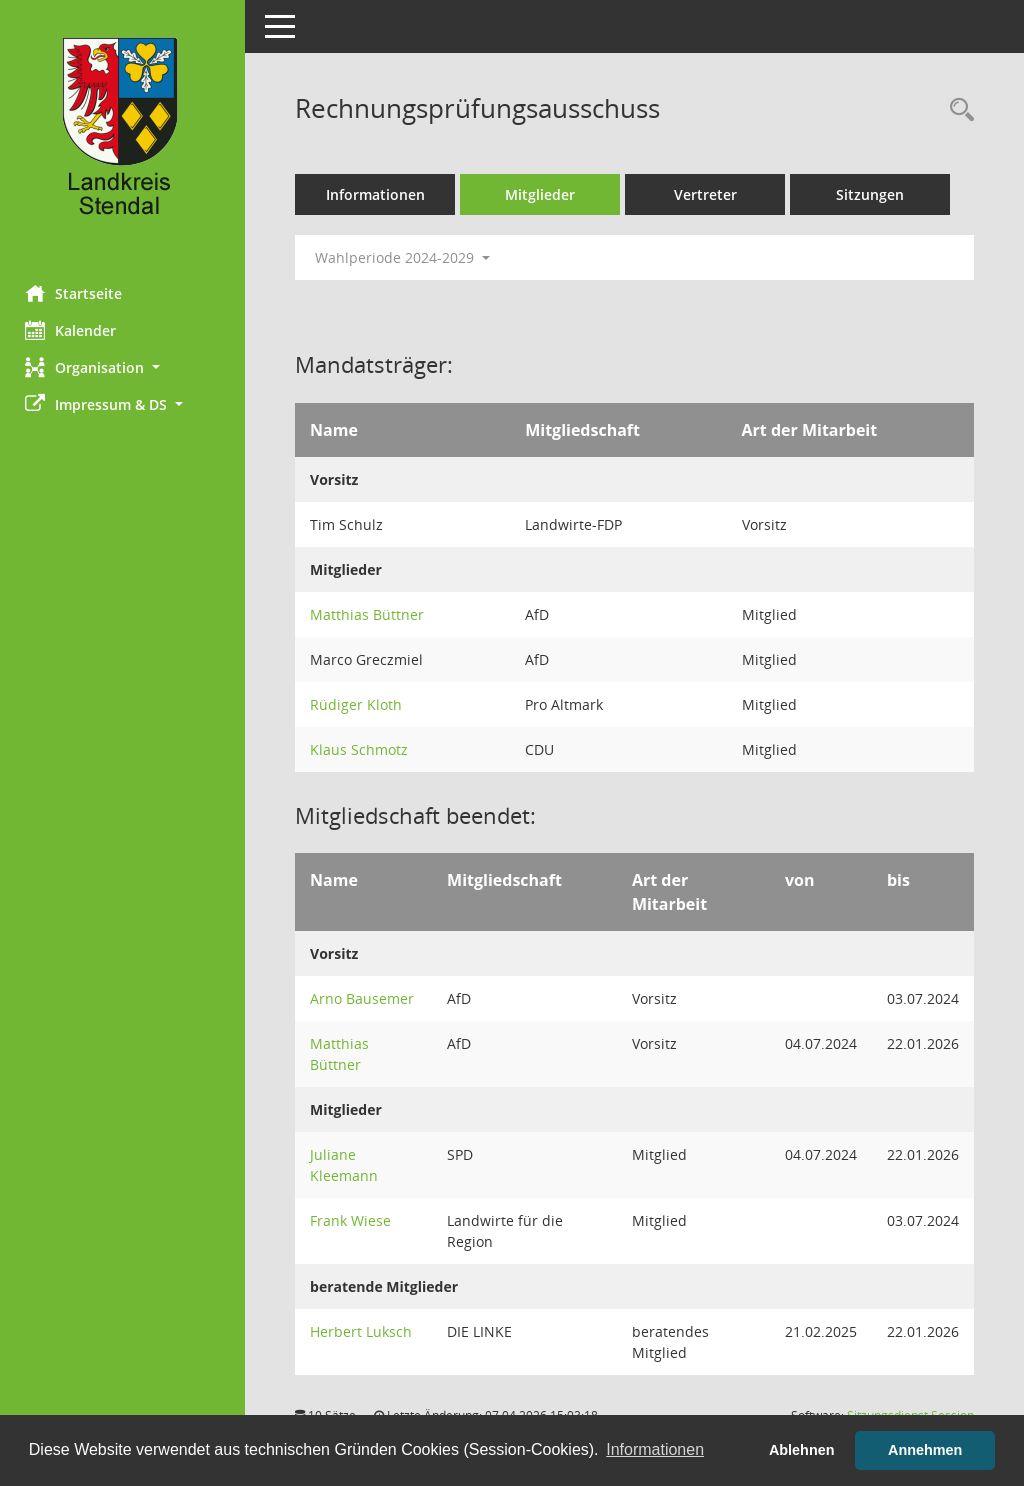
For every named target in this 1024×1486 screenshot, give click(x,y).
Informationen (380, 194)
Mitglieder (545, 194)
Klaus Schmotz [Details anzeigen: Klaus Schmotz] (364, 749)
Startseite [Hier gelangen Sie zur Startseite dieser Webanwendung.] (78, 293)
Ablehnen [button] (802, 1450)
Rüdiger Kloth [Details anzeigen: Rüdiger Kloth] (361, 704)
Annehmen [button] (925, 1450)
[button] (125, 367)
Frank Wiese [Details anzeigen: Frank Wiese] (355, 1220)
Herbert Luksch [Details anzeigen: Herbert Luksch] (366, 1331)
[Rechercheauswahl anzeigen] (957, 110)
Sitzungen (875, 194)
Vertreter (710, 194)
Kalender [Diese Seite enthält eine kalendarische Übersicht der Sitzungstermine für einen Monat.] (75, 330)
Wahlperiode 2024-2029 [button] (407, 257)
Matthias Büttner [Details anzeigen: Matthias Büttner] (372, 614)
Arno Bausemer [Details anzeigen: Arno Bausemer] (367, 998)
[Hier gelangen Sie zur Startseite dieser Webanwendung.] (125, 135)
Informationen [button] (655, 1449)
